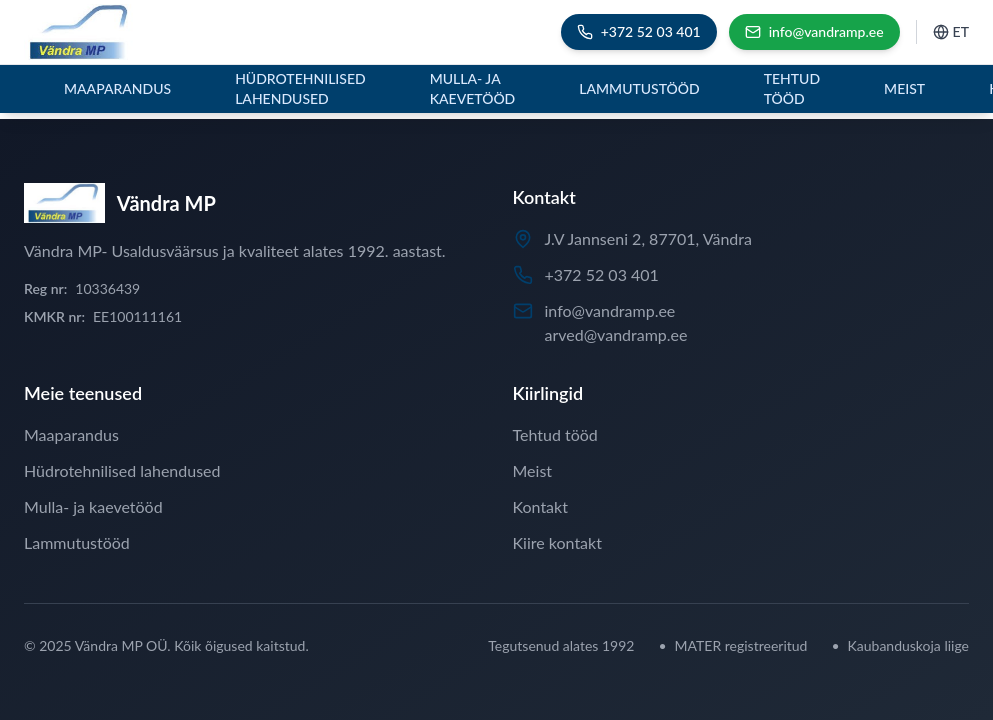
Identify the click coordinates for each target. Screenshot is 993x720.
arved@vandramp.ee (616, 334)
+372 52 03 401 (602, 274)
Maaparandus (117, 88)
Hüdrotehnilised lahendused (300, 88)
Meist (904, 88)
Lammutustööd (639, 88)
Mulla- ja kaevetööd (473, 88)
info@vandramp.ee (610, 310)
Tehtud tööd (792, 88)
